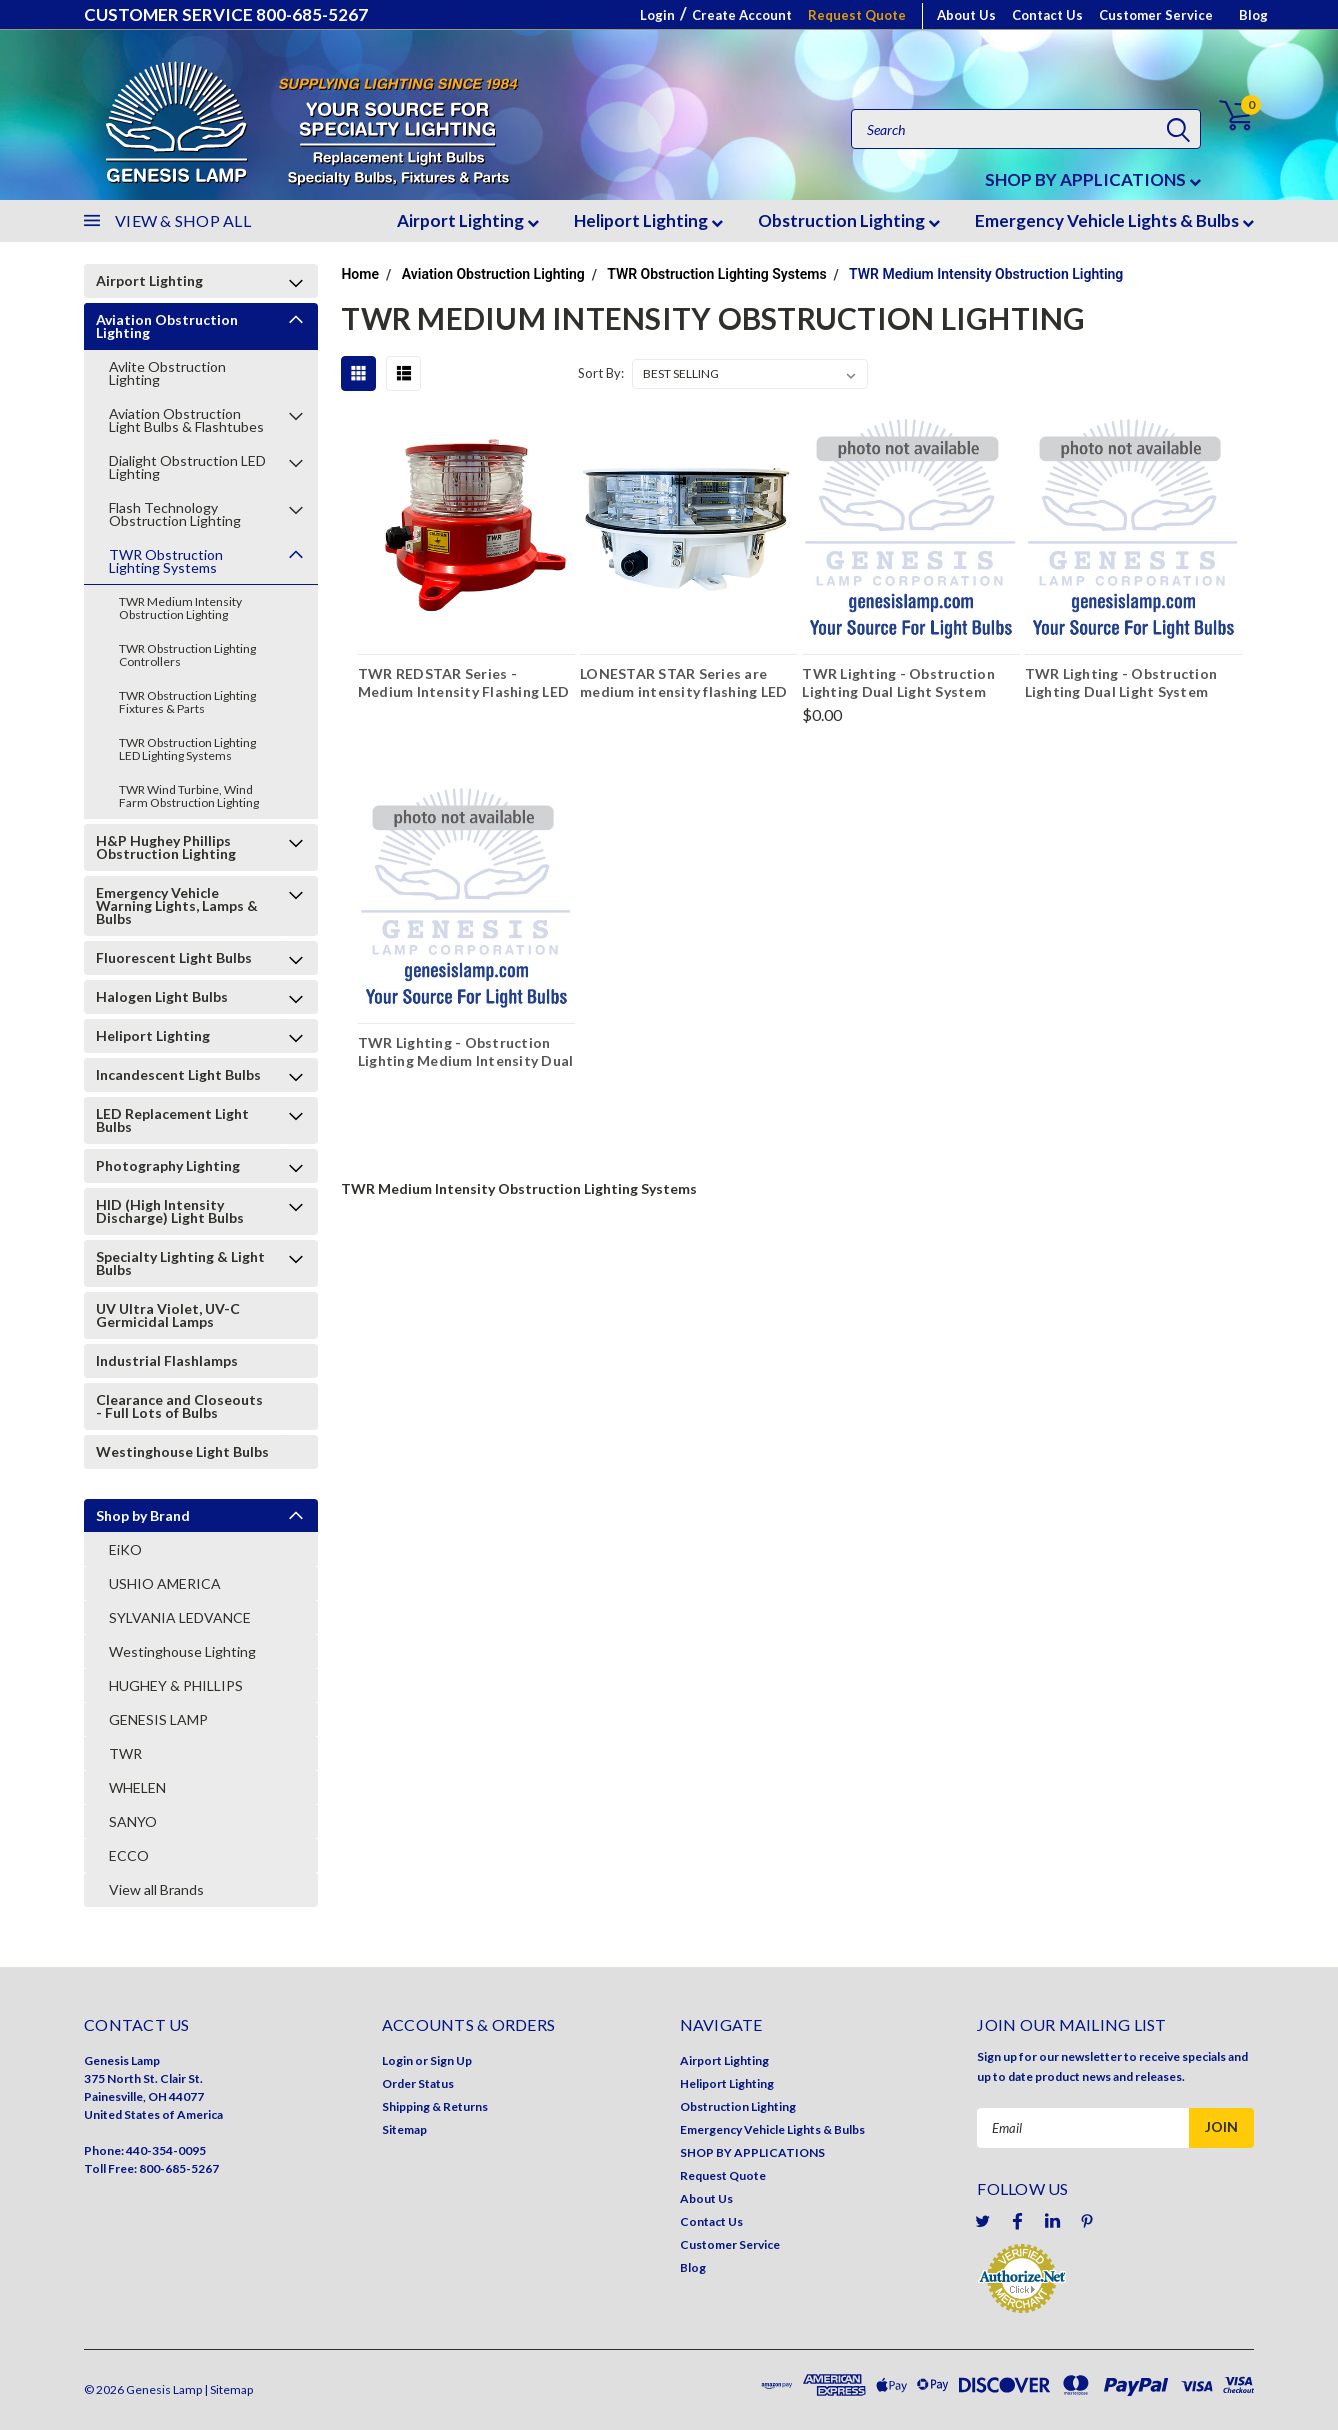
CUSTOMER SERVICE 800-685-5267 (226, 14)
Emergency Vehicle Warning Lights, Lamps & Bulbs (177, 905)
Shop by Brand (143, 1515)
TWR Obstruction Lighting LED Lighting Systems (187, 749)
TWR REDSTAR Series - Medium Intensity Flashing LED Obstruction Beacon (463, 685)
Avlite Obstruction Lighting (167, 373)
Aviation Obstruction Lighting (167, 326)
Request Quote (857, 15)
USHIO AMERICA (165, 1583)
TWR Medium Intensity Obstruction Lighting (180, 608)
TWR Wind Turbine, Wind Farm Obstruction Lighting (189, 796)
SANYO (133, 1821)
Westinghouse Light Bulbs (182, 1451)
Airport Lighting (468, 220)
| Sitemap (228, 2389)
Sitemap (404, 2129)
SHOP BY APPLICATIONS (1093, 179)
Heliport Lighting (648, 220)
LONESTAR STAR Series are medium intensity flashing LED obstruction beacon (683, 685)
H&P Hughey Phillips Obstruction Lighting (166, 847)
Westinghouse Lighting (182, 1651)
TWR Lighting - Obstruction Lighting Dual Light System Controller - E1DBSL (898, 685)
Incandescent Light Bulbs (178, 1074)
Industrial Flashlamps (167, 1360)
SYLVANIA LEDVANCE (180, 1617)
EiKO (125, 1549)
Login (657, 15)
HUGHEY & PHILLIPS (176, 1685)
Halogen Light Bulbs (162, 996)
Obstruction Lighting (849, 220)
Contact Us (1047, 15)
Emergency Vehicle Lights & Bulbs (1114, 220)
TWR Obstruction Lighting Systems (166, 561)
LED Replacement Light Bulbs (172, 1120)
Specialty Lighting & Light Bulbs (180, 1263)
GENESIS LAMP (158, 1719)
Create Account (742, 15)
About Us (966, 15)
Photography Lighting (168, 1165)
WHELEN (137, 1787)
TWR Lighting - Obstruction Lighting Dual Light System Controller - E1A (1121, 685)
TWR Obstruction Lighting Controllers (187, 655)
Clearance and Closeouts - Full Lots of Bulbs (179, 1406)
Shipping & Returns (435, 2106)
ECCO (129, 1855)
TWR (125, 1753)
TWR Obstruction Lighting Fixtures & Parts (187, 702)
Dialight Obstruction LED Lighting (187, 467)
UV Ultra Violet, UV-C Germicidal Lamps (168, 1315)
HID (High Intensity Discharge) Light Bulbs (170, 1211)
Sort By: (601, 373)
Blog (1253, 15)
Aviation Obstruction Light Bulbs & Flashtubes (186, 420)
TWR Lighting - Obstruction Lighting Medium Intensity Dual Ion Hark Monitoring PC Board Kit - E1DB (466, 1054)
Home (360, 274)
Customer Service (1156, 15)
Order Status (418, 2083)
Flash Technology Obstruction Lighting (175, 514)
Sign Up (451, 2060)
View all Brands (156, 1889)
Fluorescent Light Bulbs (174, 957)
